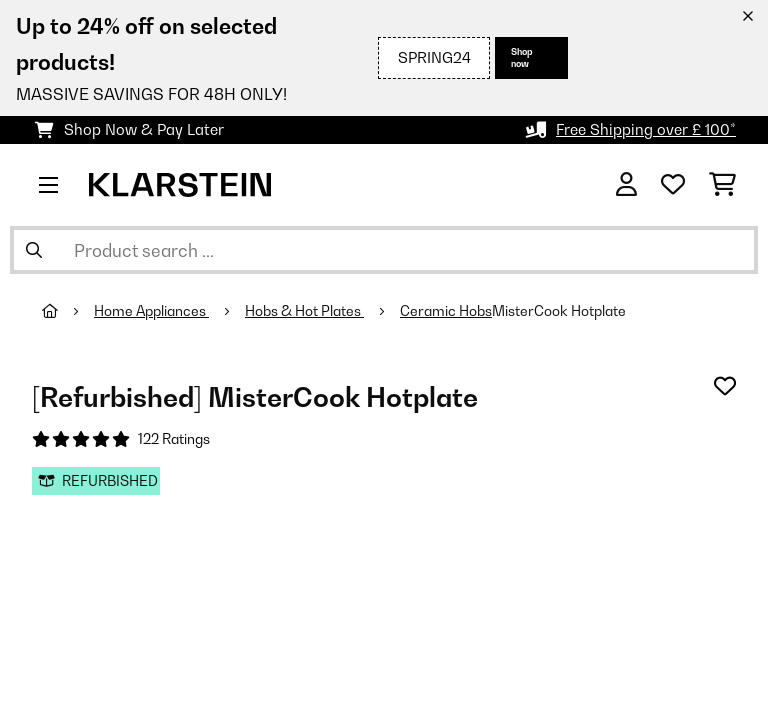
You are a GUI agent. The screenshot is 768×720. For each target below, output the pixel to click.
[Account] (626, 185)
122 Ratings (174, 439)
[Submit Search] (34, 250)
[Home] (68, 311)
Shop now (522, 57)
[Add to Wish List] (725, 386)
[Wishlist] (673, 185)
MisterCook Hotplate (559, 311)
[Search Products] (384, 250)
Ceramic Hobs (446, 311)
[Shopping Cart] (722, 185)
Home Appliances (151, 311)
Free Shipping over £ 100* (646, 129)
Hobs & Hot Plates (304, 311)
